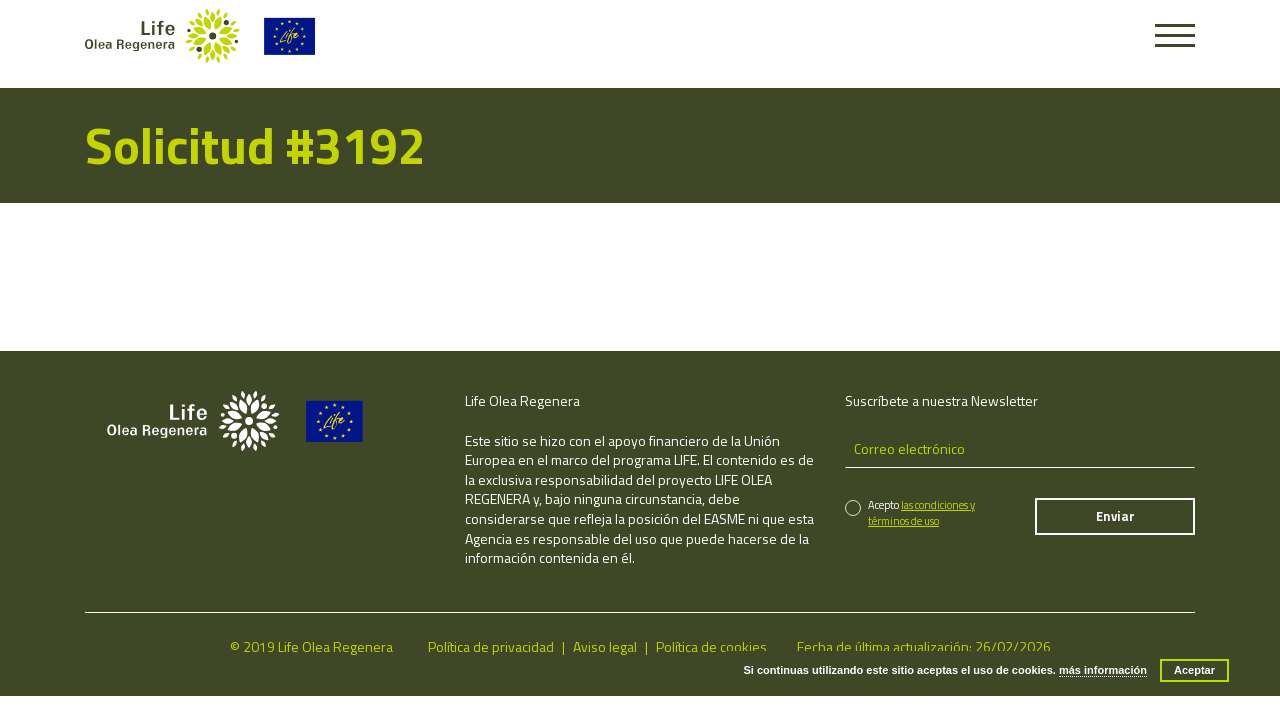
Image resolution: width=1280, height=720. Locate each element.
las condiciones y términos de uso (921, 512)
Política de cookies (711, 646)
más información (1103, 670)
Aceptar (1194, 670)
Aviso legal (605, 646)
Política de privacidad (491, 646)
